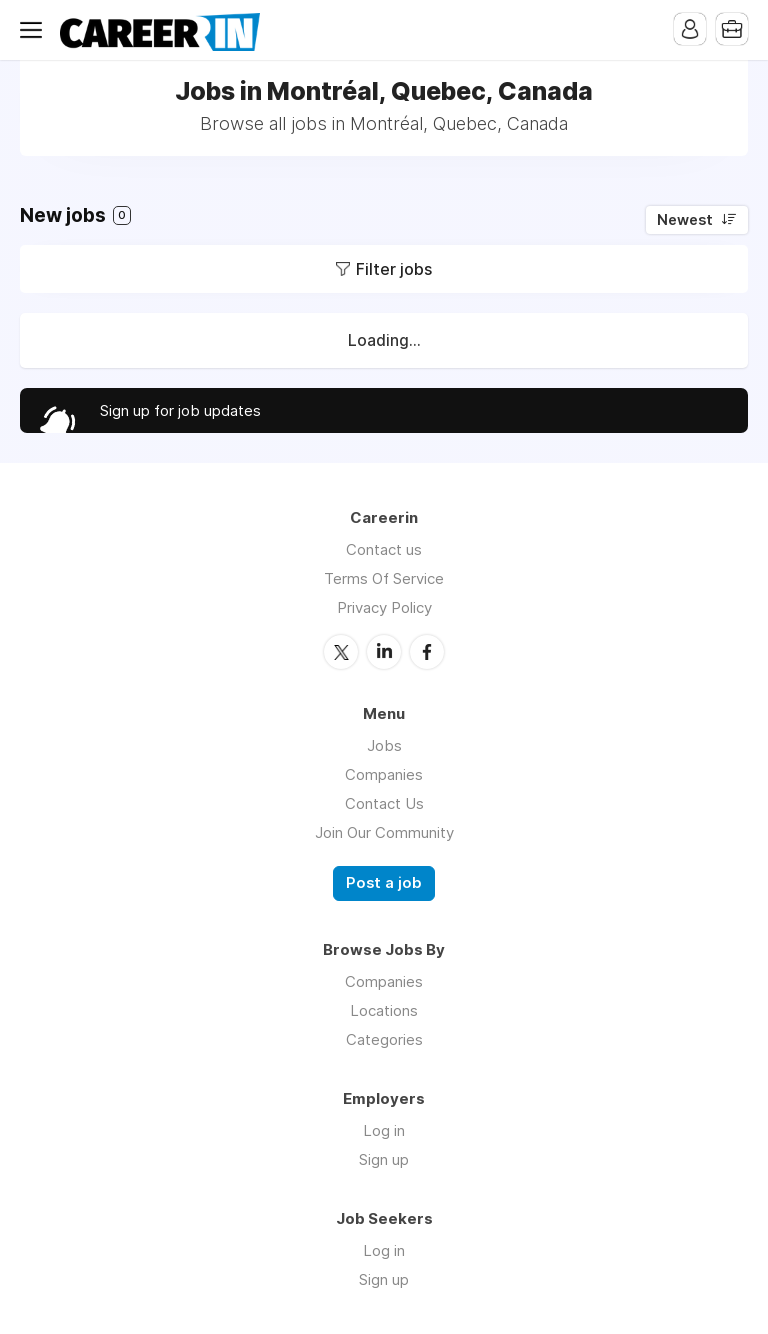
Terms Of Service (384, 578)
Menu (35, 30)
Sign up (384, 1159)
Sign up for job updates (180, 410)
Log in (384, 1130)
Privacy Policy (384, 607)
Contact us (384, 549)
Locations (384, 1010)
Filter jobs (394, 269)
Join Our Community (384, 832)
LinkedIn (384, 652)
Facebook (427, 652)
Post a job (384, 883)
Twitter (341, 652)
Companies (384, 774)
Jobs (384, 745)
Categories (384, 1039)
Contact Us (384, 803)
